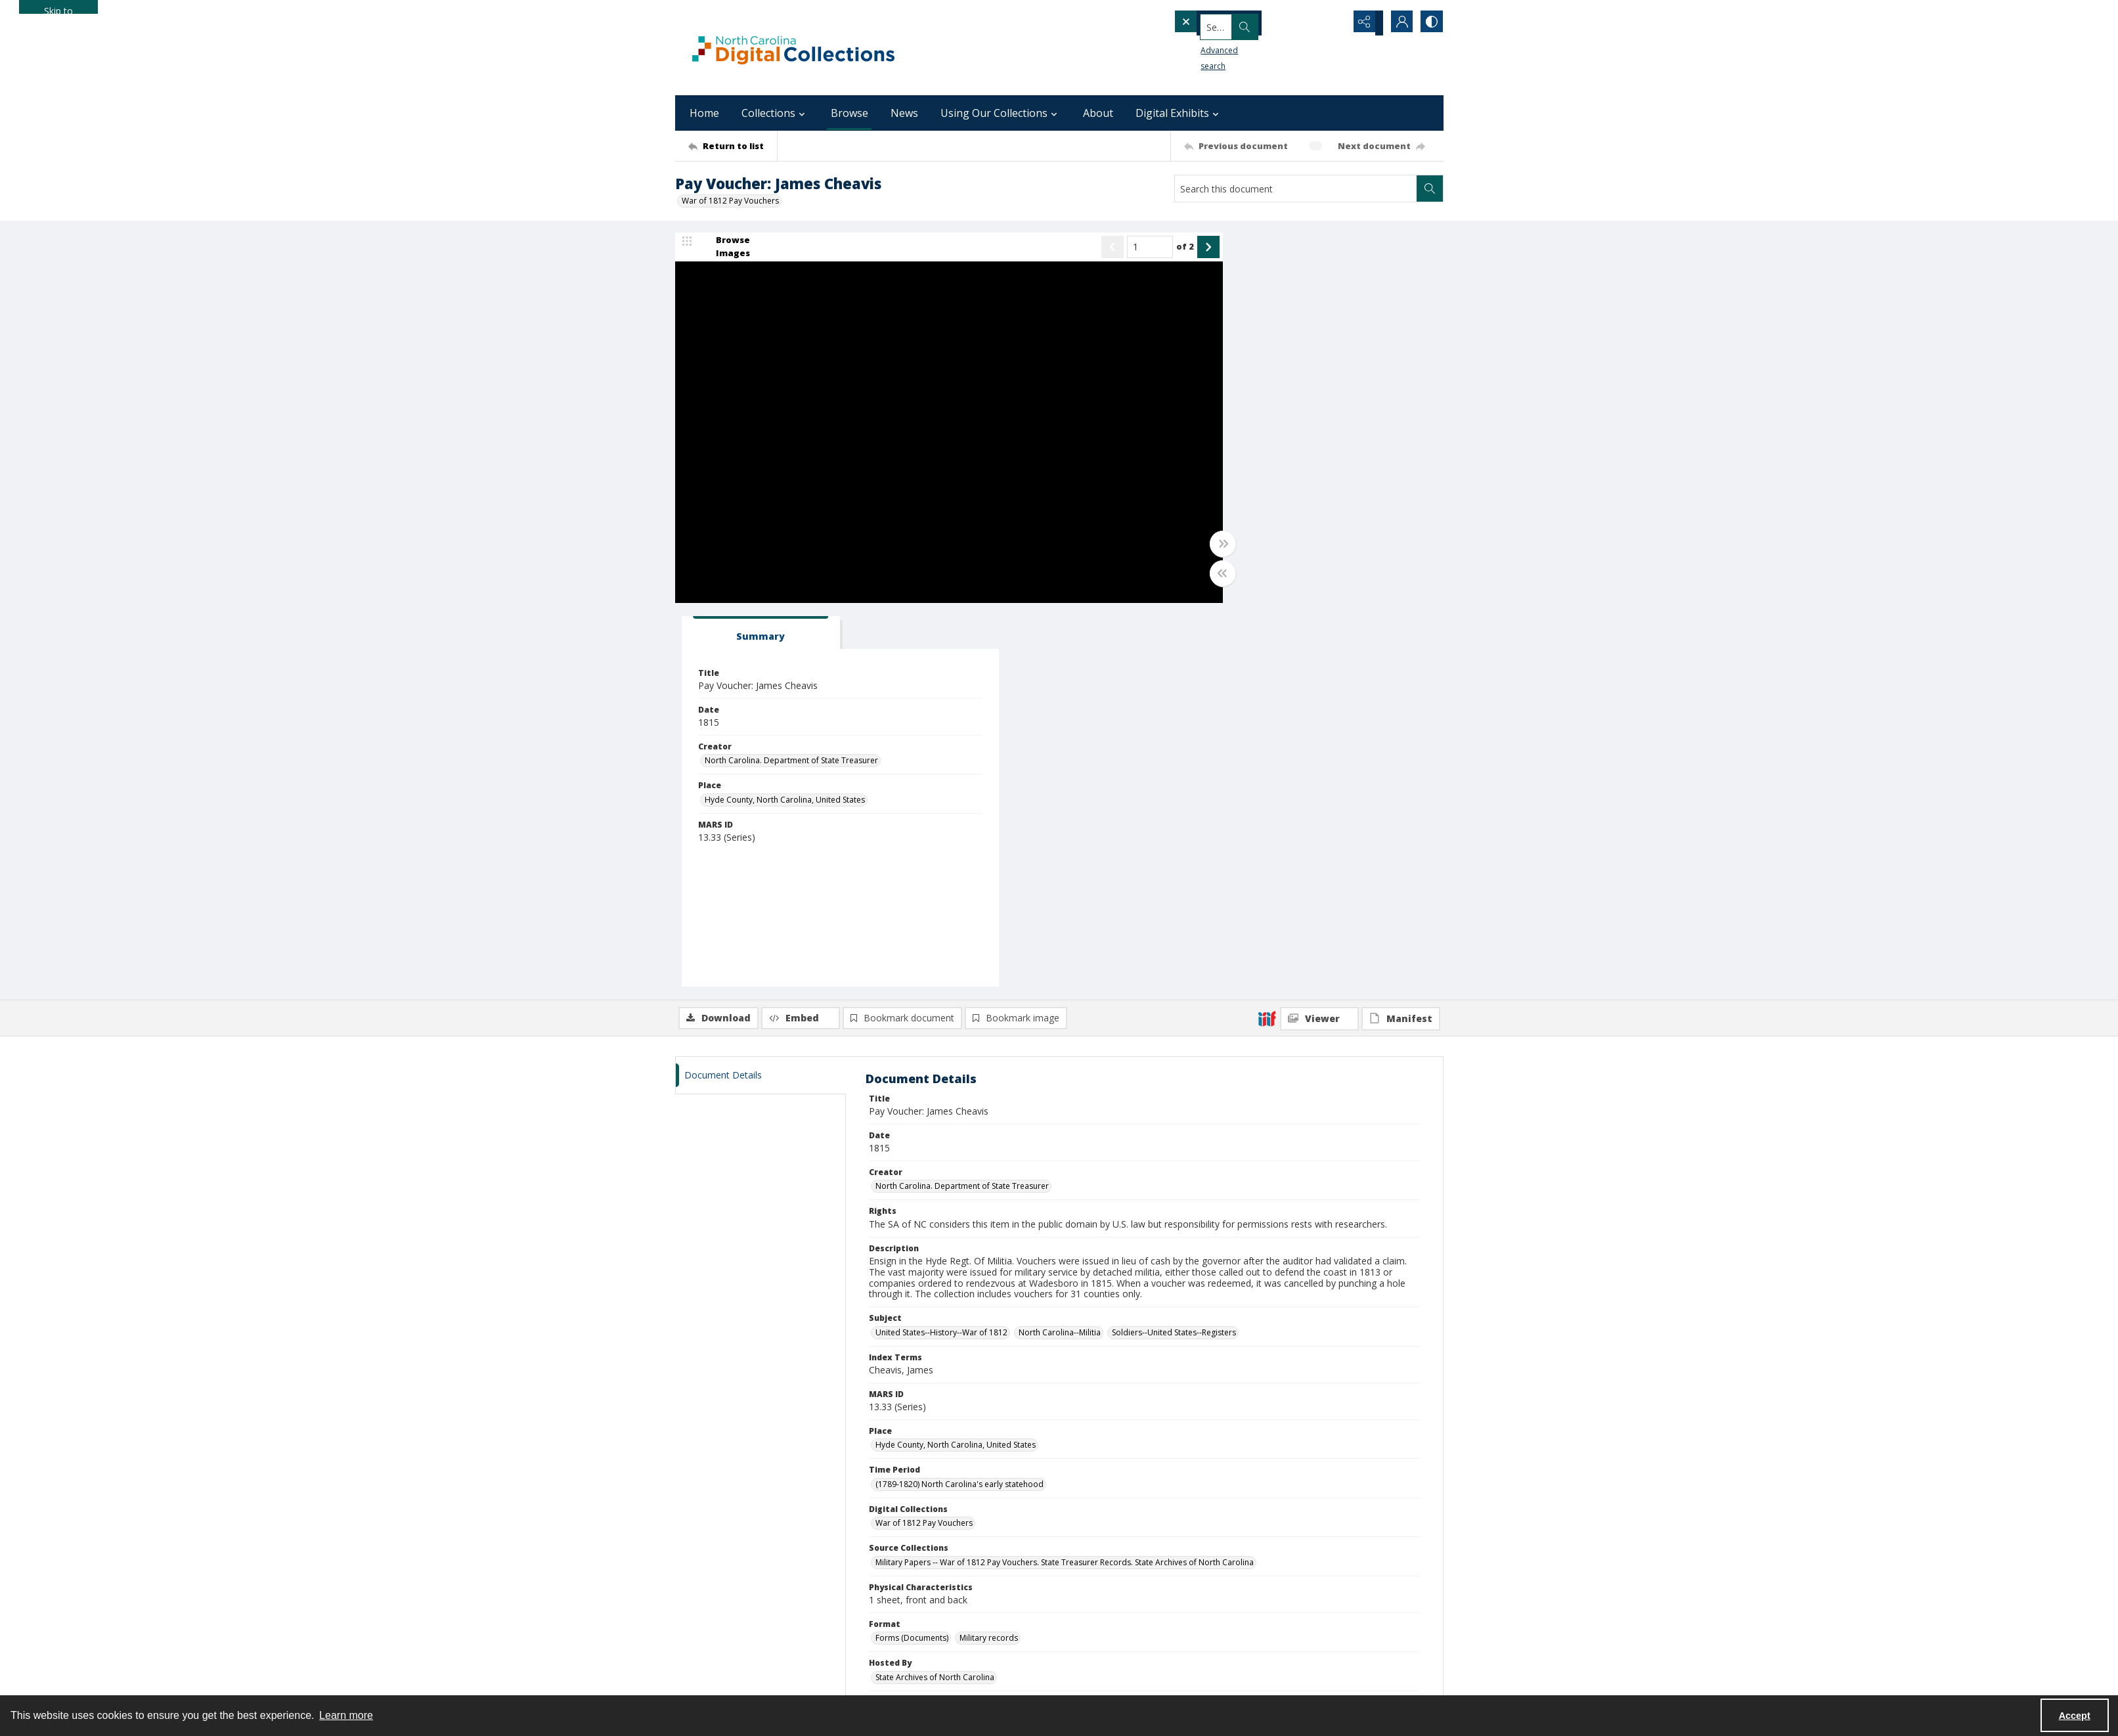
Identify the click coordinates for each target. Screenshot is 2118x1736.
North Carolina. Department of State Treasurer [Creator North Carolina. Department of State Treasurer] (1303, 378)
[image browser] (724, 248)
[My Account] (1397, 23)
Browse (849, 113)
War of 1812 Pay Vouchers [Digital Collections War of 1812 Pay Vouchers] (924, 1141)
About (1098, 113)
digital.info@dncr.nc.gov (1322, 1527)
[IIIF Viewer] (1319, 636)
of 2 (1149, 248)
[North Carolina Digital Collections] (793, 48)
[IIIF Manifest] (1400, 636)
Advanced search (1211, 46)
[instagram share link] (1079, 1510)
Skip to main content (58, 9)
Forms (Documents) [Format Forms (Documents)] (911, 1256)
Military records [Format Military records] (989, 1256)
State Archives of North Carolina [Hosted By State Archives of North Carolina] (934, 1295)
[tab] (1256, 250)
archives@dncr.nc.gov (1066, 1536)
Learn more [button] (346, 1715)
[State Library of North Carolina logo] (1321, 1445)
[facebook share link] (1051, 1510)
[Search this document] (1296, 188)
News (904, 113)
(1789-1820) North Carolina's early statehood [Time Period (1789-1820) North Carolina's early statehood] (959, 1102)
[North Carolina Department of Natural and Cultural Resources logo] (802, 1457)
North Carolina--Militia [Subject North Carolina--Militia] (1060, 950)
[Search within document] (1430, 188)
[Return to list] (732, 146)
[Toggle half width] (1187, 575)
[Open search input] (1331, 23)
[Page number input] (1114, 248)
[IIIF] (1266, 636)
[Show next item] (1173, 248)
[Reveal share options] (1364, 23)
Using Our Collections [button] (1000, 113)
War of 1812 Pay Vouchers (730, 200)
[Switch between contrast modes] (1430, 23)
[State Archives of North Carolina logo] (1066, 1450)
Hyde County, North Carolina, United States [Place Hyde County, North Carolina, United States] (1297, 418)
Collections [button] (774, 113)
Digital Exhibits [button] (1179, 113)
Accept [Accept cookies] (2074, 1715)
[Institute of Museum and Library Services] (803, 1535)
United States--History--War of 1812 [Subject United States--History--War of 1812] (941, 950)
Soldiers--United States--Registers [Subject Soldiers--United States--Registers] (1174, 950)
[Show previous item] (1077, 248)
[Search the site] (1235, 23)
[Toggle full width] (1187, 545)
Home (704, 113)
